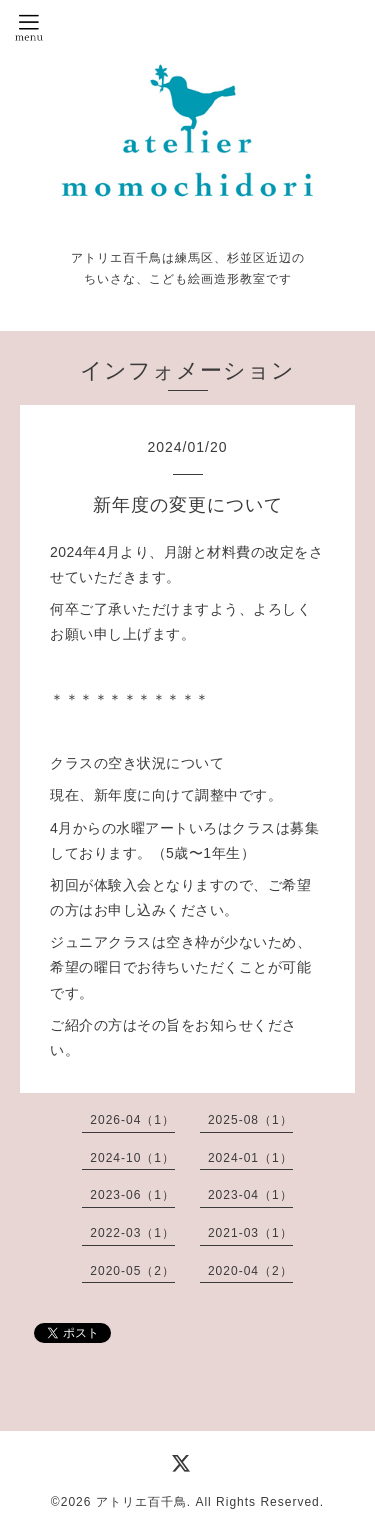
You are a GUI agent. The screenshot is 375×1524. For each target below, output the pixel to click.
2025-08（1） (250, 1120)
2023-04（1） (250, 1195)
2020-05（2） (132, 1271)
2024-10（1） (132, 1158)
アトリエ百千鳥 (141, 1502)
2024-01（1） (250, 1158)
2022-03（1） (132, 1233)
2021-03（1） (250, 1233)
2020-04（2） (250, 1271)
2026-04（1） (132, 1120)
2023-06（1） (132, 1195)
